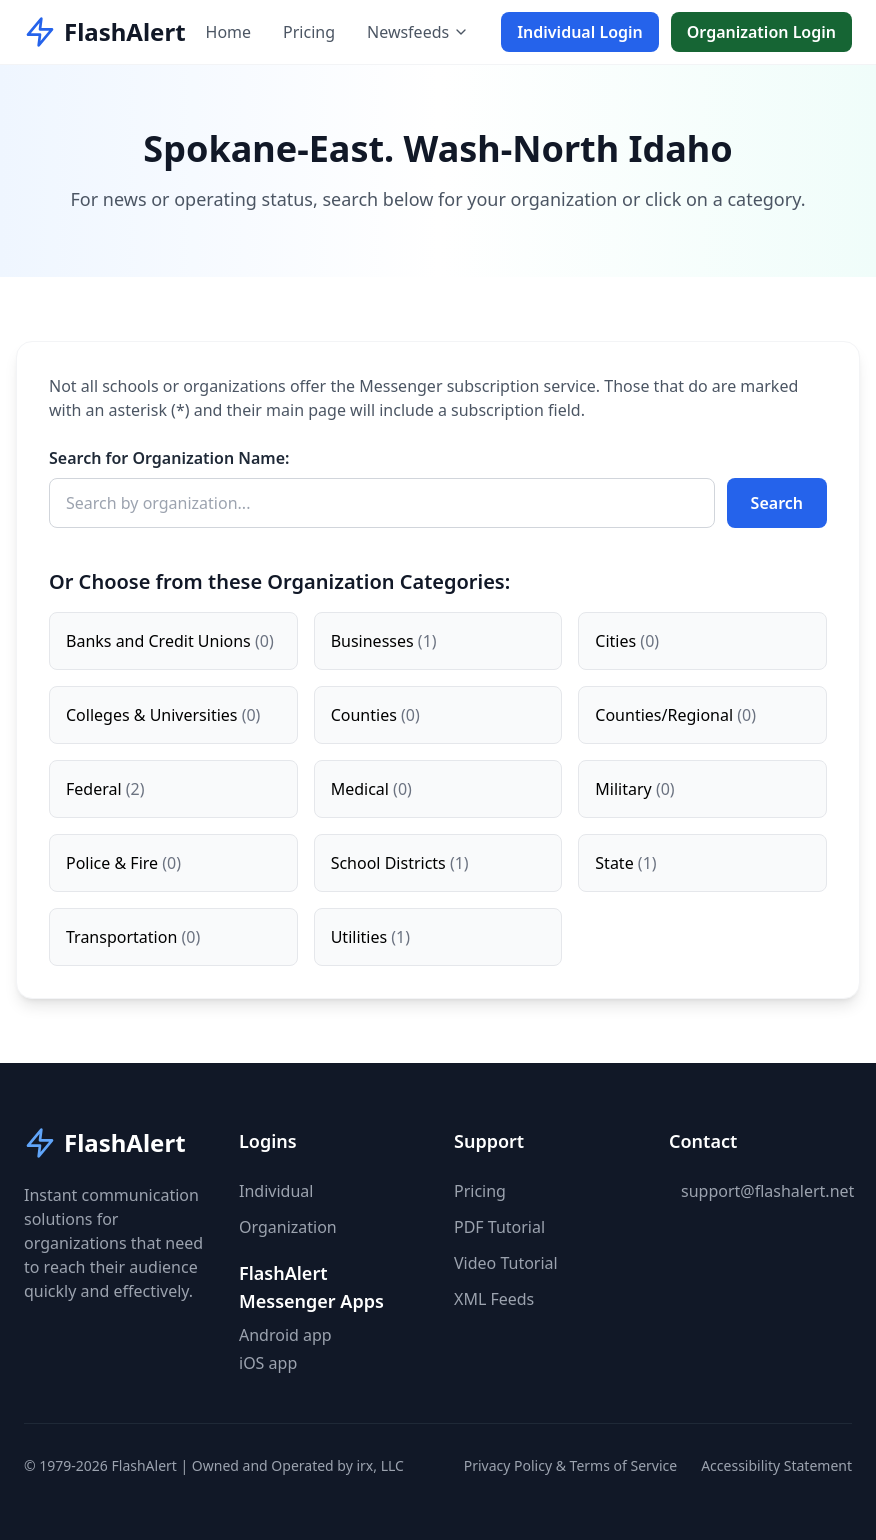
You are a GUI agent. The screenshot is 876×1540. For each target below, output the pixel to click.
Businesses (384, 641)
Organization (288, 1227)
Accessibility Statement (776, 1465)
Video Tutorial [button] (506, 1263)
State (625, 863)
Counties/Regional (675, 715)
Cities (627, 641)
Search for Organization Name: (169, 458)
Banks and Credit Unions (170, 641)
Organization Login (761, 32)
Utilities (370, 937)
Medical (371, 789)
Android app (285, 1335)
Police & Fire (123, 863)
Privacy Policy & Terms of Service (570, 1465)
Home (229, 32)
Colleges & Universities (163, 715)
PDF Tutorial (499, 1227)
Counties (375, 715)
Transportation (133, 937)
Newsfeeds (418, 32)
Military (634, 789)
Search (777, 503)
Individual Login (580, 32)
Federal (105, 789)
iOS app (268, 1363)
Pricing (309, 32)
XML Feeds (494, 1299)
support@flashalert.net (767, 1191)
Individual (276, 1191)
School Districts (400, 863)
